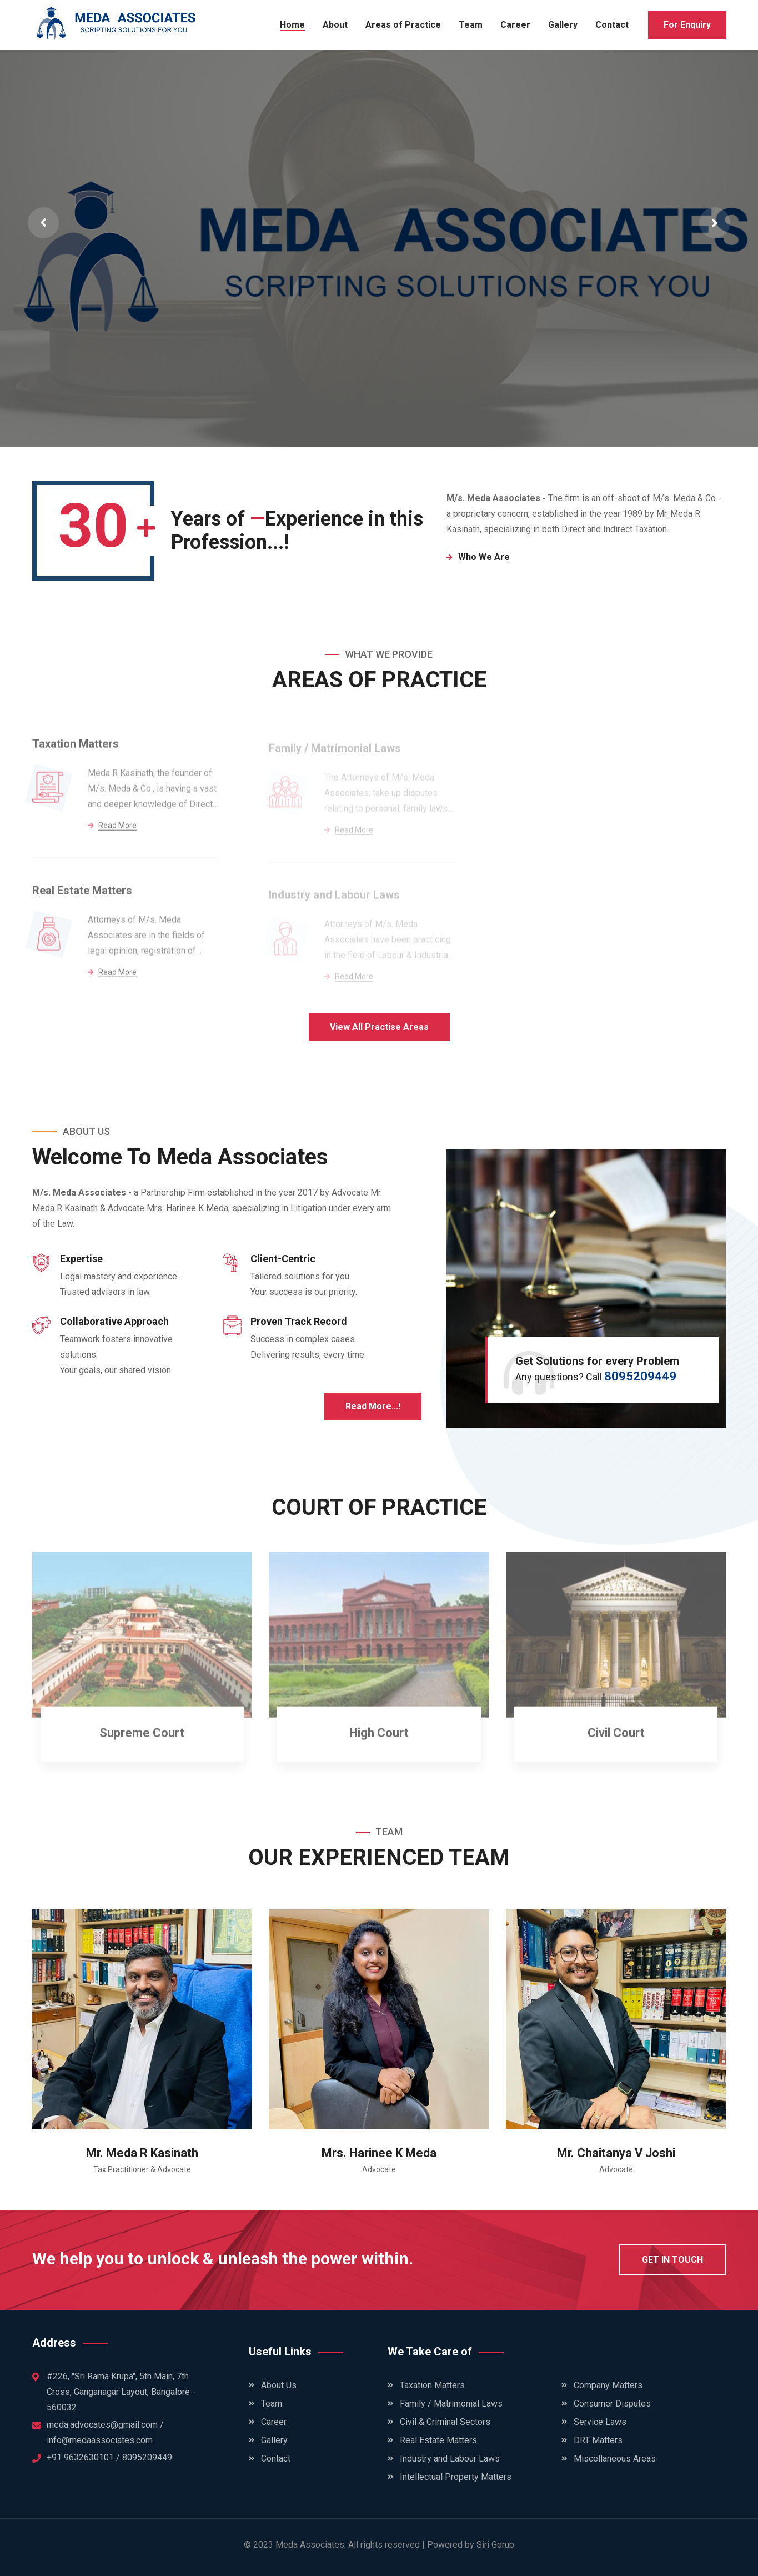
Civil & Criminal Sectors (445, 2422)
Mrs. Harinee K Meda (379, 2153)
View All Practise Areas (379, 1027)
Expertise (81, 1258)
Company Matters (608, 2385)
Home (292, 24)
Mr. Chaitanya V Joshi (616, 2153)
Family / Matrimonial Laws (451, 2403)
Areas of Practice (403, 24)
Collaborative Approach (114, 1321)
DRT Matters (598, 2440)
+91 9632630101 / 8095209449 (109, 2457)
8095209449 (640, 1376)
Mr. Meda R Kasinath (142, 2153)
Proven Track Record (298, 1321)
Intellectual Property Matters (455, 2477)
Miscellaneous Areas (615, 2458)
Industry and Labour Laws (450, 2458)
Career (515, 24)
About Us (279, 2385)
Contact (612, 24)
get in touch (672, 2259)
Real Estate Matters (82, 896)
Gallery (563, 24)
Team (471, 24)
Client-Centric (282, 1258)
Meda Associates (309, 2544)
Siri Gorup (495, 2544)
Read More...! (372, 1406)
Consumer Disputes (612, 2403)
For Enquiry (687, 24)
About (335, 24)
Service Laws (600, 2422)
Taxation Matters (75, 750)
